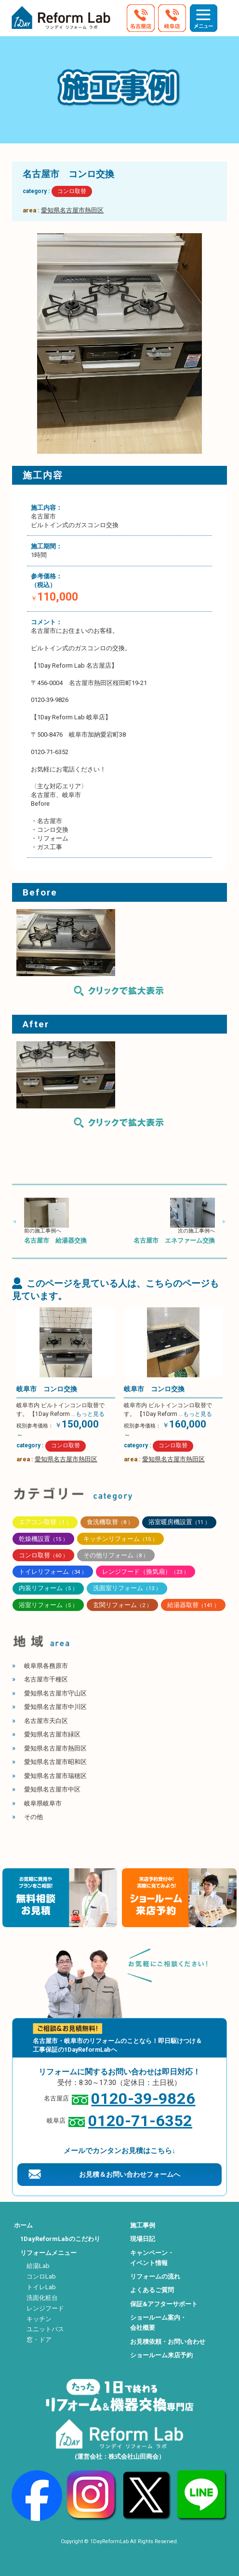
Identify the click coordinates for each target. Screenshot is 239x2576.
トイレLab (41, 2287)
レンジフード (45, 2308)
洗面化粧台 (42, 2297)
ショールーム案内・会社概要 (158, 2322)
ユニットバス (45, 2329)
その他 (33, 1816)
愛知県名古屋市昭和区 (55, 1761)
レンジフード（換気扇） (145, 1571)
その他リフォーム (115, 1555)
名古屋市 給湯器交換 (55, 1240)
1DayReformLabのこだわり (60, 2238)
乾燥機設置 (43, 1538)
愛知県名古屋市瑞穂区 (55, 1775)
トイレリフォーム (53, 1571)
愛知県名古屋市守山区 (55, 1693)
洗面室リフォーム (127, 1588)
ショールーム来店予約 (161, 2355)
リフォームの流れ (155, 2276)
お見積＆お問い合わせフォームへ (129, 2174)
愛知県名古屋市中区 (52, 1789)
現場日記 (142, 2238)
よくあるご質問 (152, 2290)
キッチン (39, 2319)
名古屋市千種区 (46, 1679)
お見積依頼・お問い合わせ (167, 2341)
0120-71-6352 (140, 2121)
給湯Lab (38, 2265)
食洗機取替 (110, 1522)
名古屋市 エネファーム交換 (174, 1240)
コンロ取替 (71, 191)
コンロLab (41, 2276)
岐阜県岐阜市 (43, 1803)
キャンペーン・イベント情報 (152, 2258)
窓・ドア (39, 2339)
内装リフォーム (48, 1588)
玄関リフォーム (122, 1605)
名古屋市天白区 (46, 1720)
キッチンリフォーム (120, 1538)
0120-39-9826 (143, 2098)
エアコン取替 (45, 1522)
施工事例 (142, 2225)
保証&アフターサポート (164, 2304)
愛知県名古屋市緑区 (52, 1734)
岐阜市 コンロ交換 (46, 1389)
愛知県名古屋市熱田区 (72, 210)
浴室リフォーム (48, 1605)
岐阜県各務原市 (46, 1665)
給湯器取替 (193, 1605)
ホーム (23, 2225)
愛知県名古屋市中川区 (55, 1706)
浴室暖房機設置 (179, 1522)
